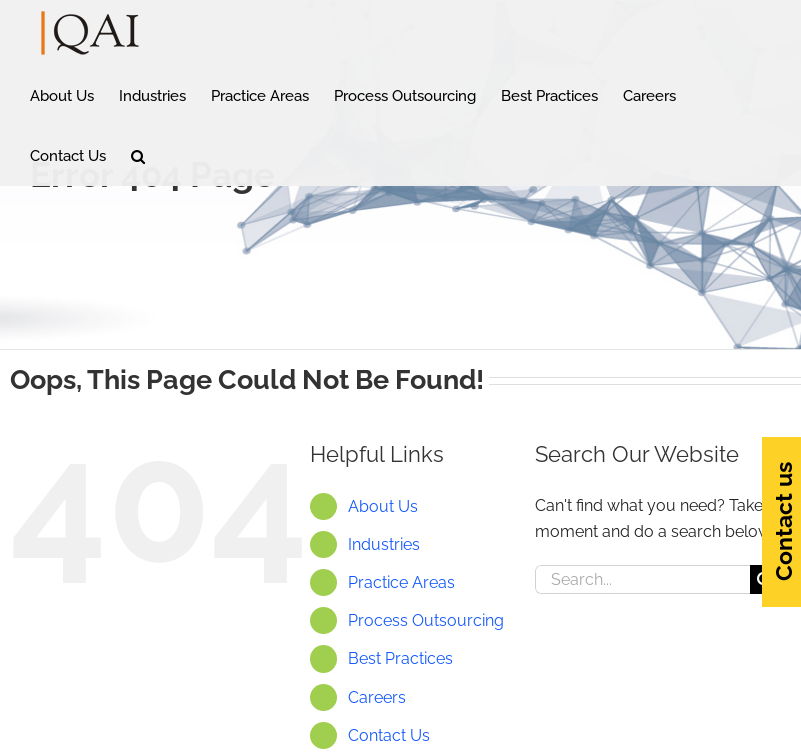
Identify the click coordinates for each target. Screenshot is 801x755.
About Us (383, 506)
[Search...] (642, 579)
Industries (384, 544)
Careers (377, 697)
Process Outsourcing (426, 620)
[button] (138, 156)
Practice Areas (401, 582)
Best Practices (400, 658)
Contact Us (389, 735)
